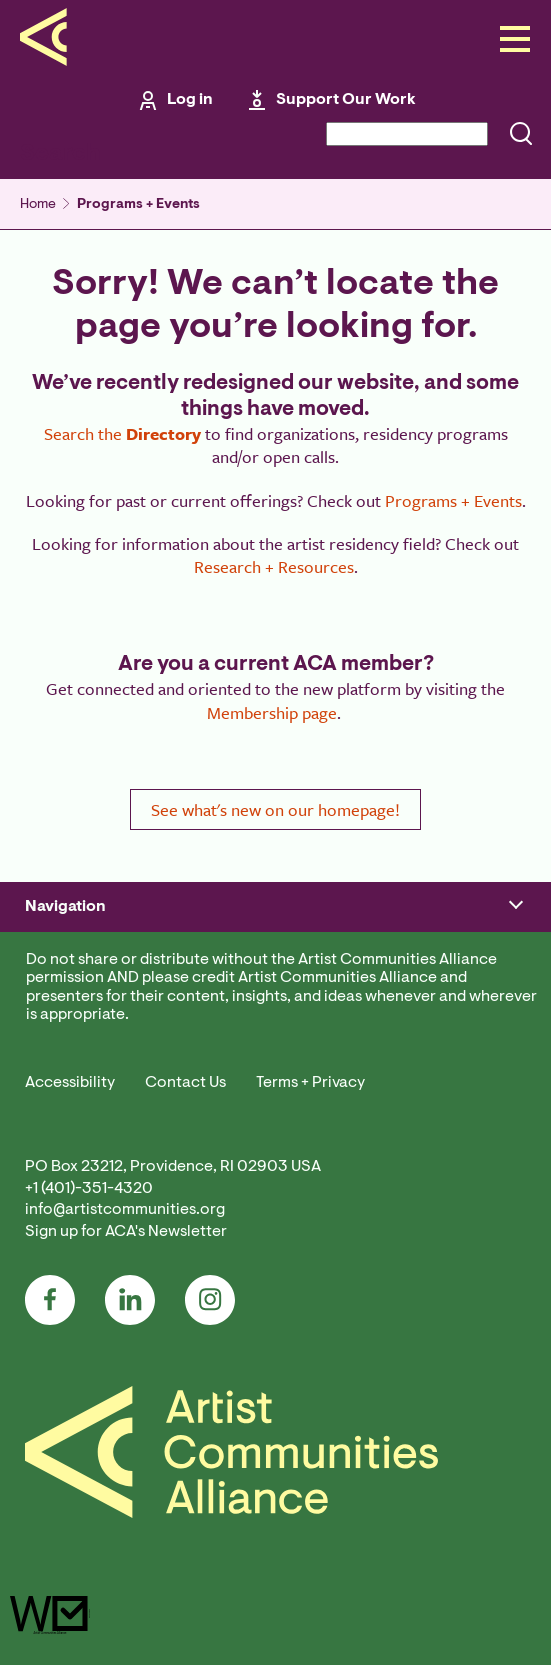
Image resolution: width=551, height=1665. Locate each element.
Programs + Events (138, 205)
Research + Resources (274, 566)
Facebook (50, 1300)
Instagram (210, 1300)
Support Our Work (346, 100)
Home (38, 205)
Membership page (272, 712)
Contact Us (185, 1083)
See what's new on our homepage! (275, 809)
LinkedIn (130, 1300)
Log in (190, 100)
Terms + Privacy (310, 1083)
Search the (122, 433)
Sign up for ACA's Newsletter (126, 1232)
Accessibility (70, 1083)
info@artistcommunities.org (125, 1210)
